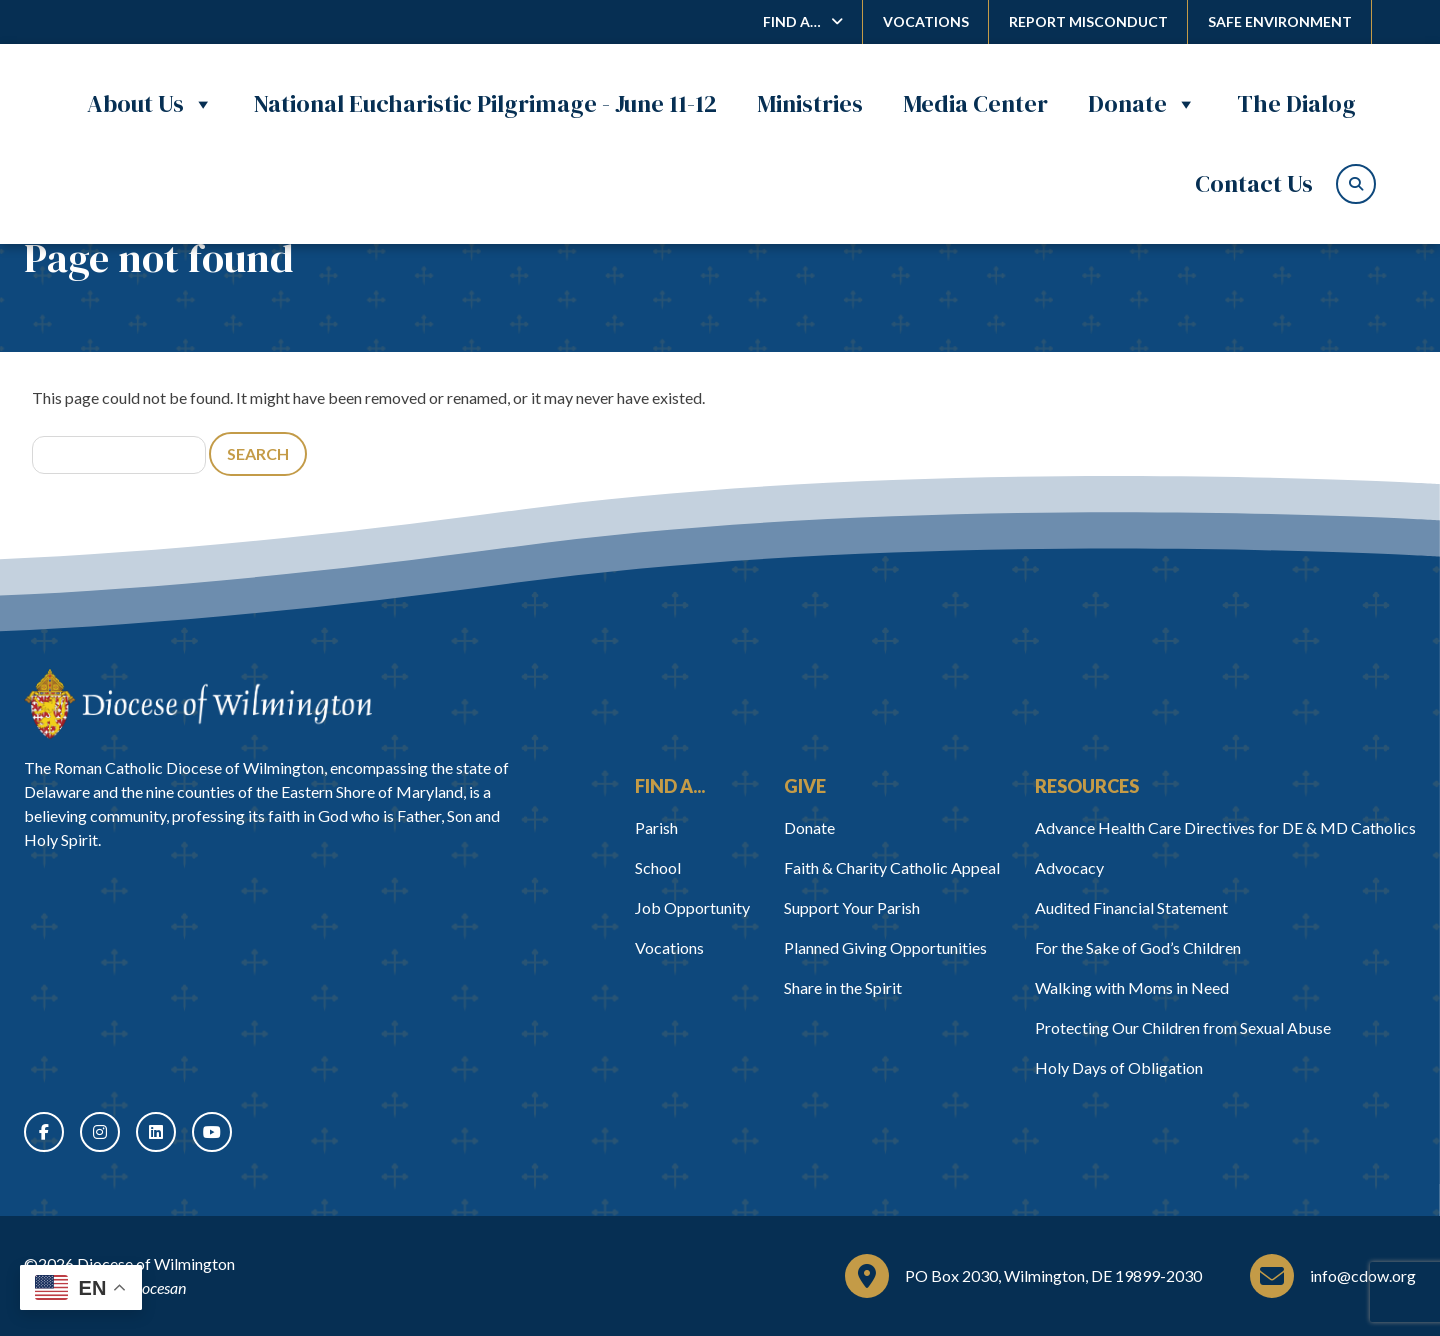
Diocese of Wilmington (156, 1263)
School (658, 867)
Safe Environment (1280, 21)
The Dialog (1296, 103)
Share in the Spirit (843, 987)
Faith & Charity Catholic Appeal (892, 867)
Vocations (926, 21)
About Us (150, 104)
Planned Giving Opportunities (885, 947)
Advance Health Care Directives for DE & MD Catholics (1225, 827)
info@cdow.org (1363, 1275)
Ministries (810, 103)
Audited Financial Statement (1131, 907)
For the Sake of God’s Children (1138, 947)
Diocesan (156, 1287)
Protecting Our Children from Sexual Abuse (1183, 1027)
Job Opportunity (692, 907)
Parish (656, 827)
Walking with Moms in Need (1132, 987)
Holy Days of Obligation (1119, 1067)
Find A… (792, 21)
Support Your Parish (852, 907)
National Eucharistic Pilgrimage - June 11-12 (485, 103)
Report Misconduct (1088, 21)
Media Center (975, 103)
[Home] (198, 704)
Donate (1142, 104)
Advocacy (1069, 867)
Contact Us (1254, 183)
